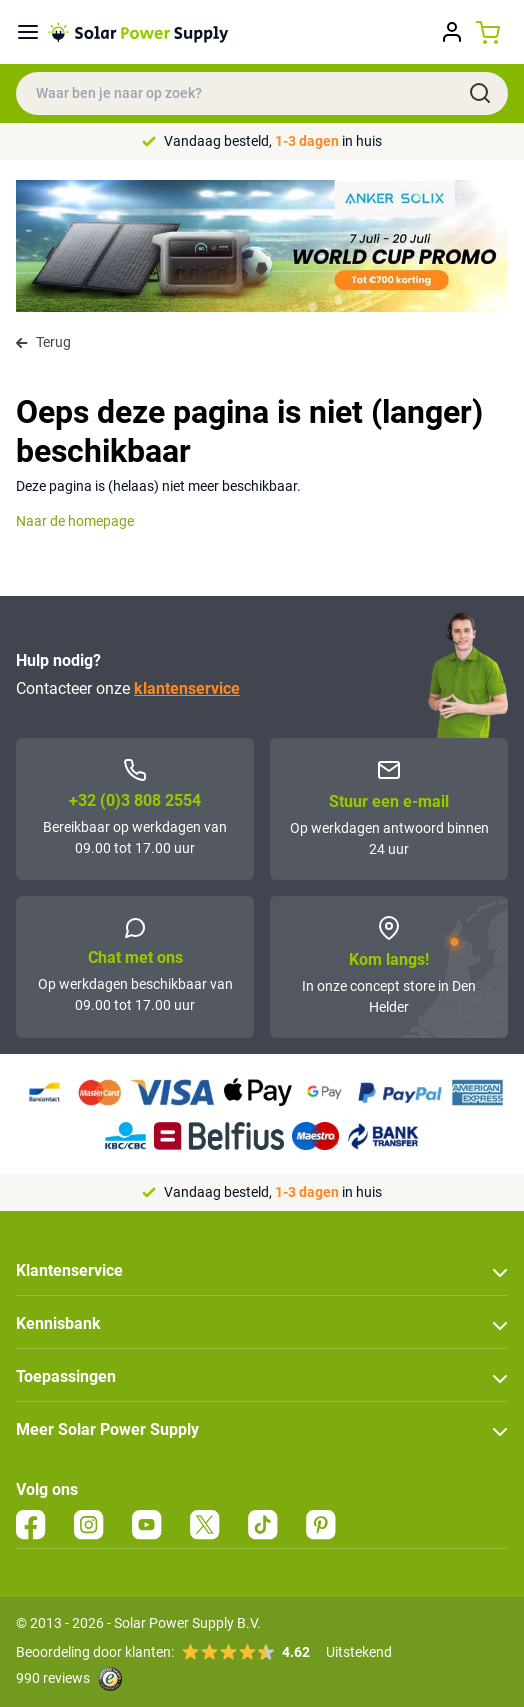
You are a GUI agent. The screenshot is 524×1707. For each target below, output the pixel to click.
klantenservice (187, 688)
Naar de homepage (75, 521)
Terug (43, 342)
